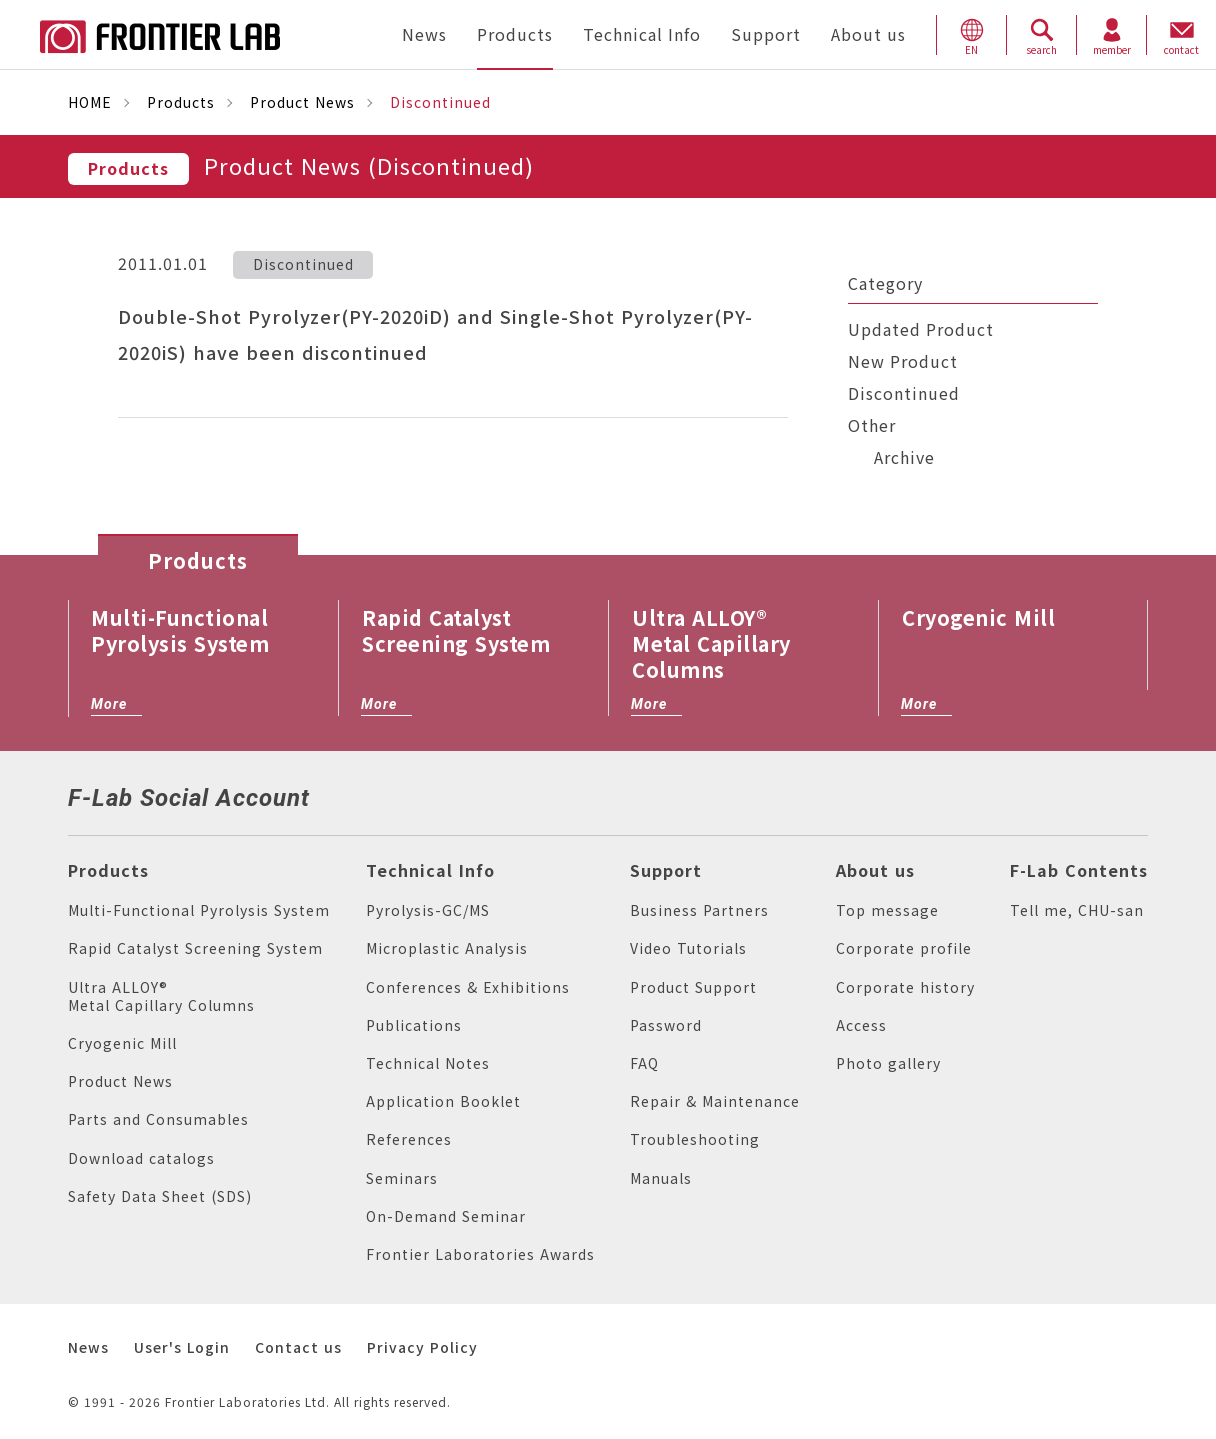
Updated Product (921, 330)
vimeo (463, 796)
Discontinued (904, 394)
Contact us (298, 1347)
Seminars (402, 1178)
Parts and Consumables (158, 1119)
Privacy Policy (422, 1347)
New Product (903, 362)
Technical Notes (428, 1063)
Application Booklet (443, 1101)
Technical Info (430, 871)
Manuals (661, 1178)
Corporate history (905, 987)
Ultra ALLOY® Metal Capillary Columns (161, 996)
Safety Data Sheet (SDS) (160, 1196)
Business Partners (699, 910)
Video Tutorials (688, 948)
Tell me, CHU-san (1077, 910)
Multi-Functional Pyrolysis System (199, 910)
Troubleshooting (695, 1139)
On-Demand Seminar (446, 1216)
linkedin (415, 794)
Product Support (693, 987)
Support (666, 871)
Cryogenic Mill (122, 1043)
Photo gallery (888, 1063)
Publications (414, 1025)
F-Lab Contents (1079, 871)
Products (181, 102)
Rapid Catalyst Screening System (195, 948)
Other (872, 426)
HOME (90, 102)
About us (875, 871)
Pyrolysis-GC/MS (428, 910)
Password (666, 1025)
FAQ (644, 1063)
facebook (365, 794)
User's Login (182, 1347)
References (409, 1139)
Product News (302, 102)
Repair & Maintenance (715, 1101)
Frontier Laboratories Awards (480, 1254)
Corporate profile (904, 948)
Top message (887, 910)
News (88, 1347)
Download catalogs (141, 1158)
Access (861, 1025)
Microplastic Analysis (447, 948)
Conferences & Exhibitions (468, 987)
